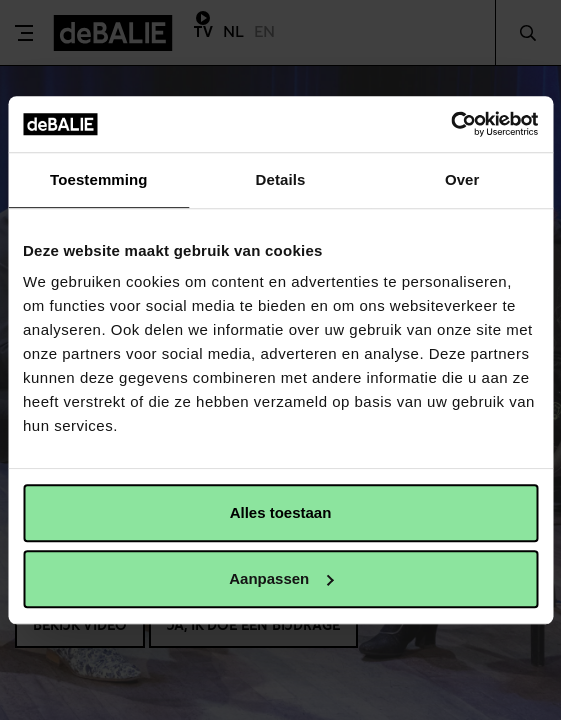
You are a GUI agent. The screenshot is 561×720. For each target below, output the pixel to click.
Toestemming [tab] (99, 179)
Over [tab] (462, 179)
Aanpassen (281, 578)
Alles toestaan (281, 512)
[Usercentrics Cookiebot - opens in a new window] (450, 124)
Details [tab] (281, 179)
